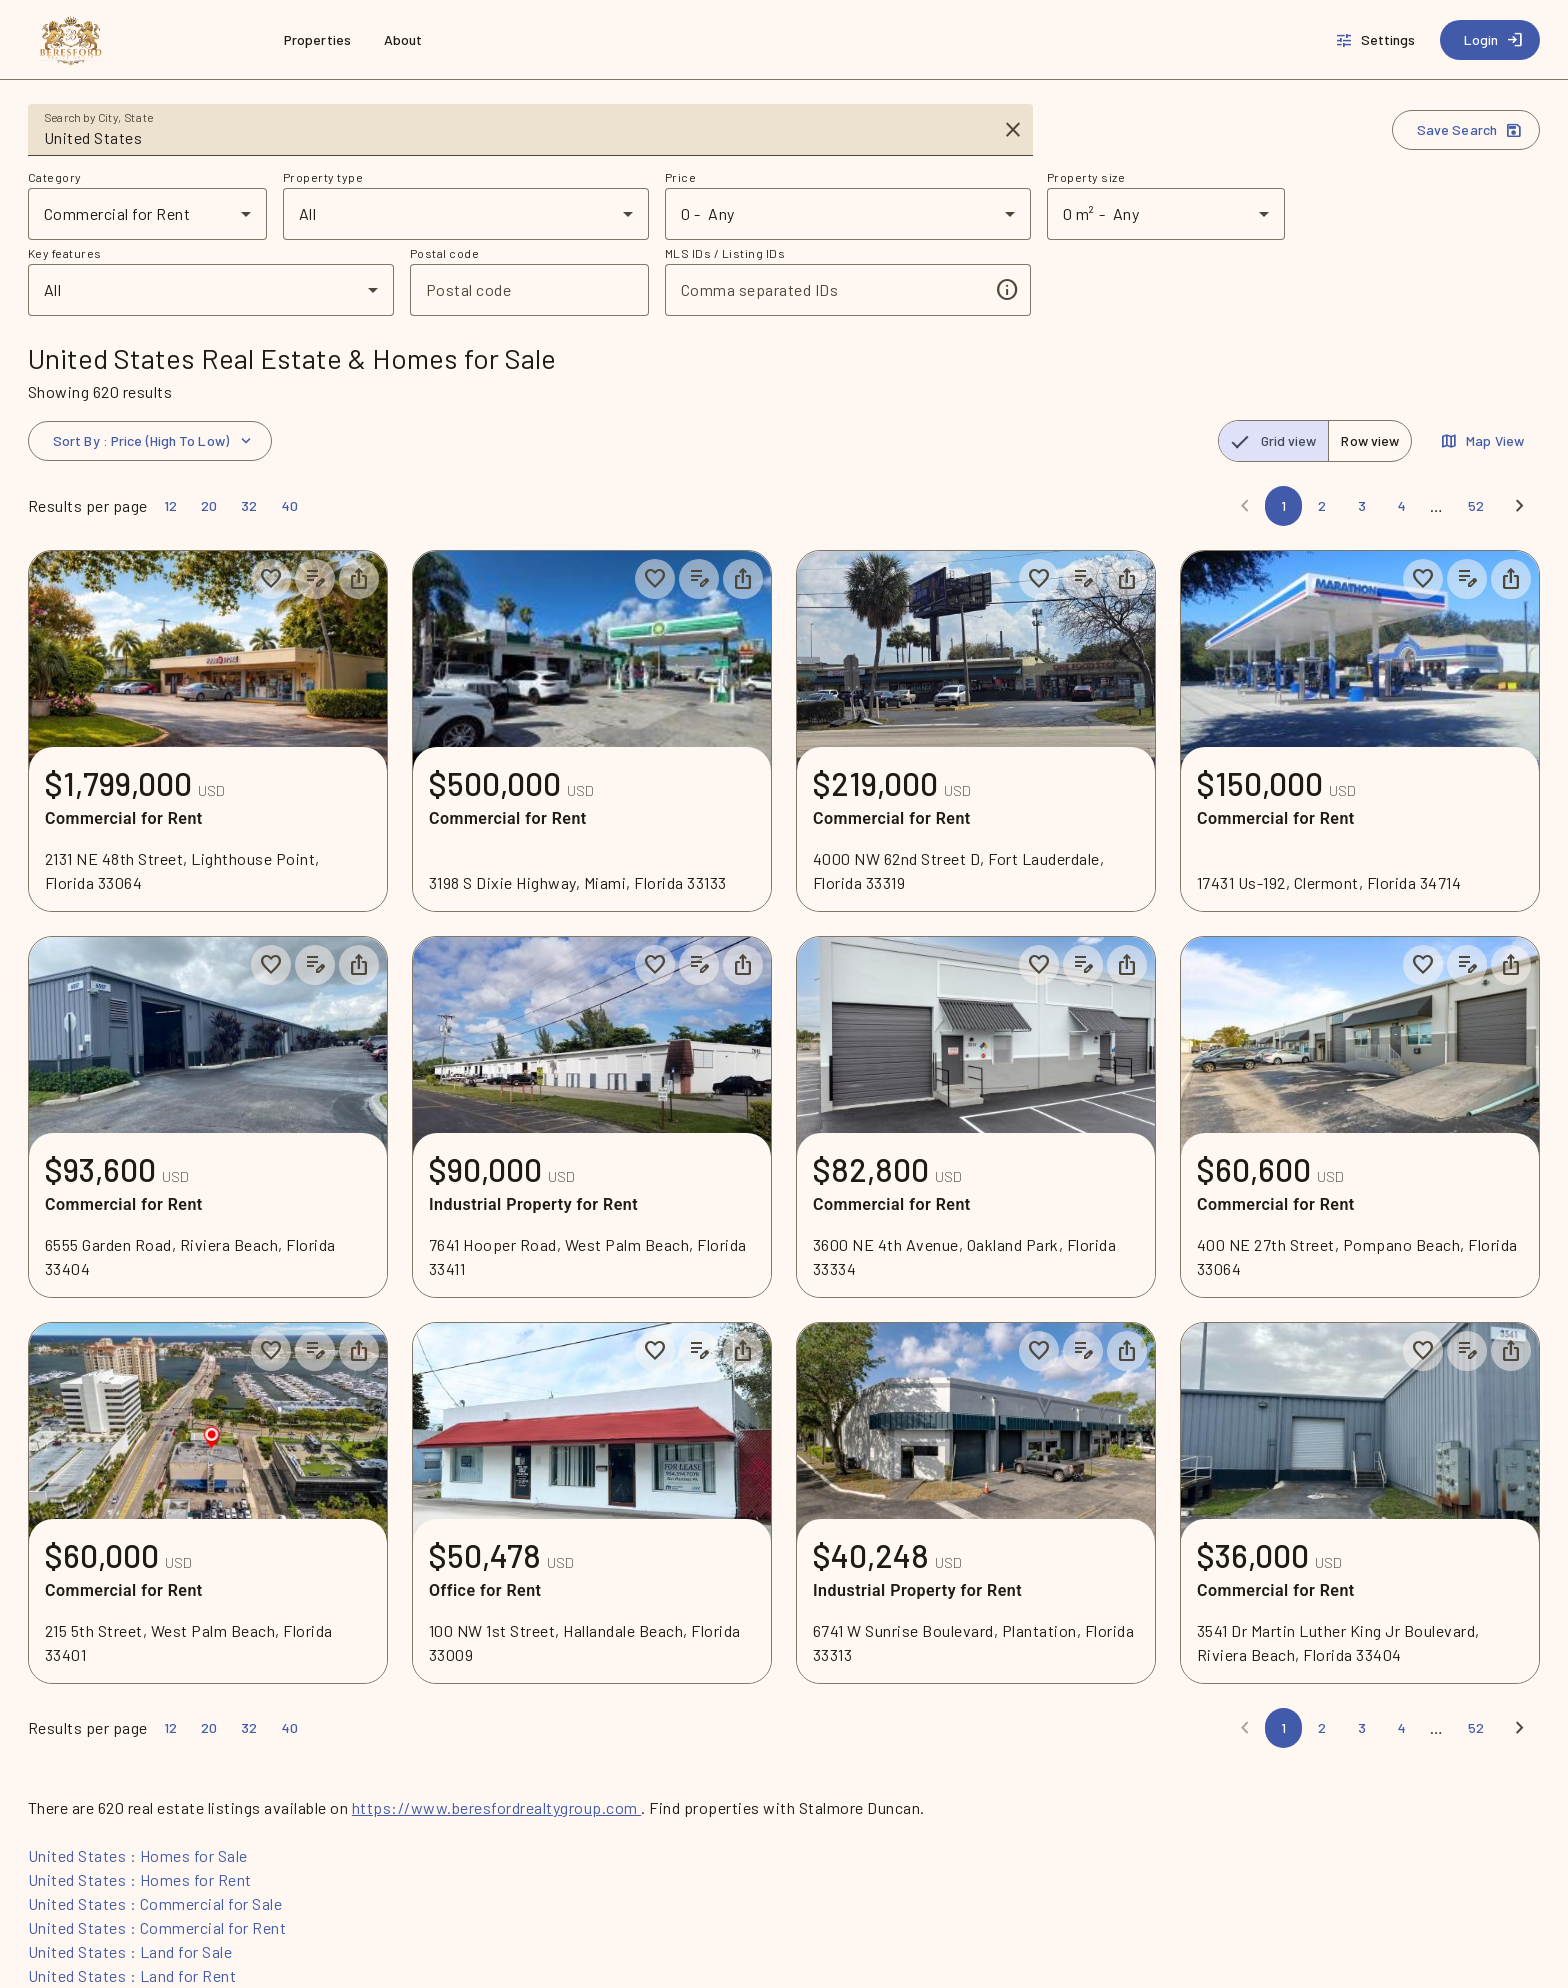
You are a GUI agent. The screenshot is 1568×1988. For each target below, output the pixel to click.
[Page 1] (1283, 506)
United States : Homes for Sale (138, 1855)
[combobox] (516, 138)
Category (55, 177)
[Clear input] (1013, 130)
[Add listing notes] (315, 579)
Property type (323, 177)
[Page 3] (1362, 506)
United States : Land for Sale (130, 1951)
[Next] (1520, 506)
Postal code (444, 253)
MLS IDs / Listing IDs (725, 253)
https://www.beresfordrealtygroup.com (496, 1807)
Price (680, 177)
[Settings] (1377, 40)
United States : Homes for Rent (140, 1879)
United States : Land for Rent (132, 1975)
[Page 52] (1476, 506)
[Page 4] (1402, 506)
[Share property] (359, 579)
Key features (65, 253)
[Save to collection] (271, 579)
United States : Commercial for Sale (155, 1903)
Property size (1086, 177)
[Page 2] (1322, 506)
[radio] (1274, 441)
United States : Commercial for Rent (157, 1927)
